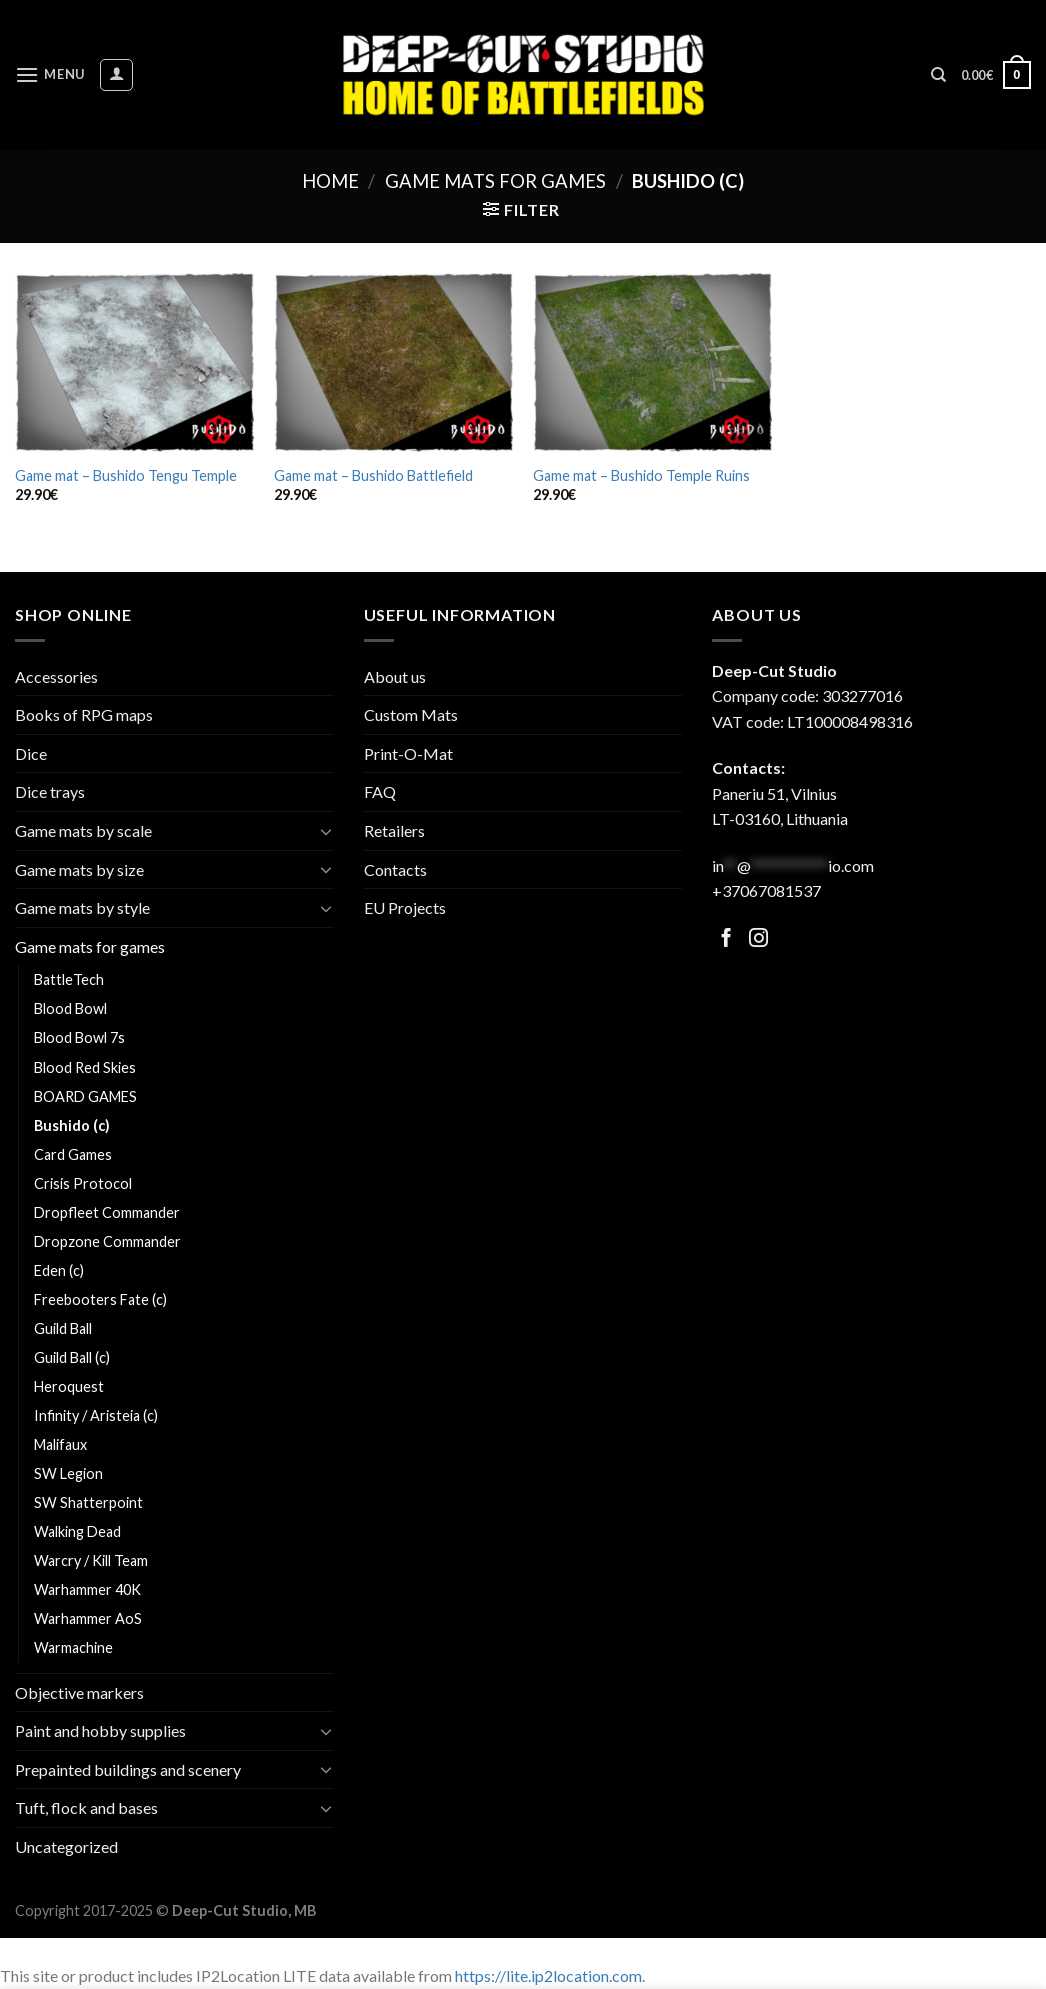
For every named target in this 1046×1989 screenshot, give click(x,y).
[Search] (938, 75)
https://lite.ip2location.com (548, 1975)
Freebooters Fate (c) (100, 1299)
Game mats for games (495, 181)
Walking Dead (77, 1531)
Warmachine (73, 1647)
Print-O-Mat (408, 753)
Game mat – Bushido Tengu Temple (126, 475)
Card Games (73, 1154)
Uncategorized (66, 1846)
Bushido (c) (72, 1125)
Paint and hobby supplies (100, 1730)
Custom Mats (411, 714)
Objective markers (79, 1692)
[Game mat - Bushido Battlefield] (393, 363)
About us (395, 676)
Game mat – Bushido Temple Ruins (641, 475)
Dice (31, 753)
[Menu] (50, 74)
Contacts (395, 869)
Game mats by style (82, 907)
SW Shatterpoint (88, 1502)
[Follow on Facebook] (726, 939)
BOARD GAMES (85, 1096)
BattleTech (69, 979)
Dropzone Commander (107, 1241)
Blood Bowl (70, 1008)
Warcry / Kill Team (91, 1560)
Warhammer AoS (88, 1618)
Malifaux (60, 1444)
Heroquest (69, 1386)
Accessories (56, 676)
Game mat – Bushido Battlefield (373, 475)
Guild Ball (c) (72, 1357)
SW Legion (68, 1473)
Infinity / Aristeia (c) (96, 1415)
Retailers (394, 830)
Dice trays (50, 791)
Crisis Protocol (83, 1183)
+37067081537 (766, 890)
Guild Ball (63, 1328)
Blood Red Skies (85, 1067)
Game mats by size (79, 869)
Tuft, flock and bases (86, 1807)
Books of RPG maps (84, 714)
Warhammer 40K (87, 1589)
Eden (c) (59, 1270)
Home (330, 181)
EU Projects (405, 907)
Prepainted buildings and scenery (128, 1769)
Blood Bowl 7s (79, 1037)
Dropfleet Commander (107, 1212)
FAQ (380, 791)
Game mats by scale (83, 830)
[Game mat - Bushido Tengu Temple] (134, 363)
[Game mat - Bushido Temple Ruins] (652, 363)
